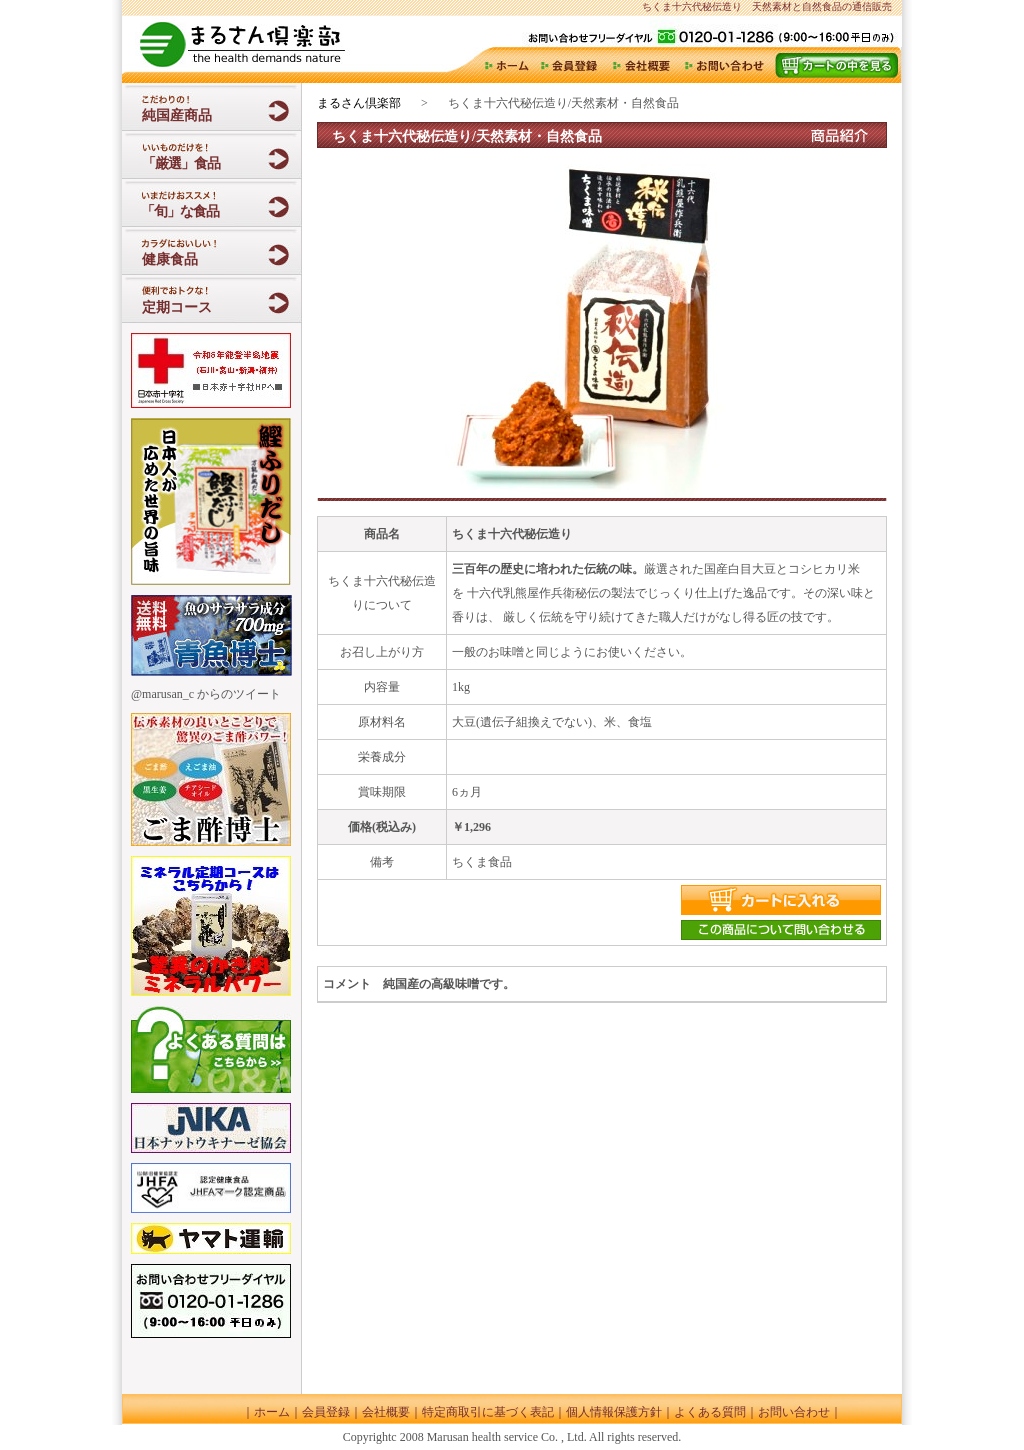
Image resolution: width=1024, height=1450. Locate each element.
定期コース (177, 307)
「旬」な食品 (178, 211)
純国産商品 (177, 115)
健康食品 (170, 259)
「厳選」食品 (181, 163)
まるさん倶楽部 (359, 103)
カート (836, 65)
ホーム (505, 65)
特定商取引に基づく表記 (488, 1412)
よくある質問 (710, 1412)
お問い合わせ (724, 65)
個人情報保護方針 (614, 1412)
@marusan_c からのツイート (206, 694)
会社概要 (642, 65)
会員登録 (571, 65)
